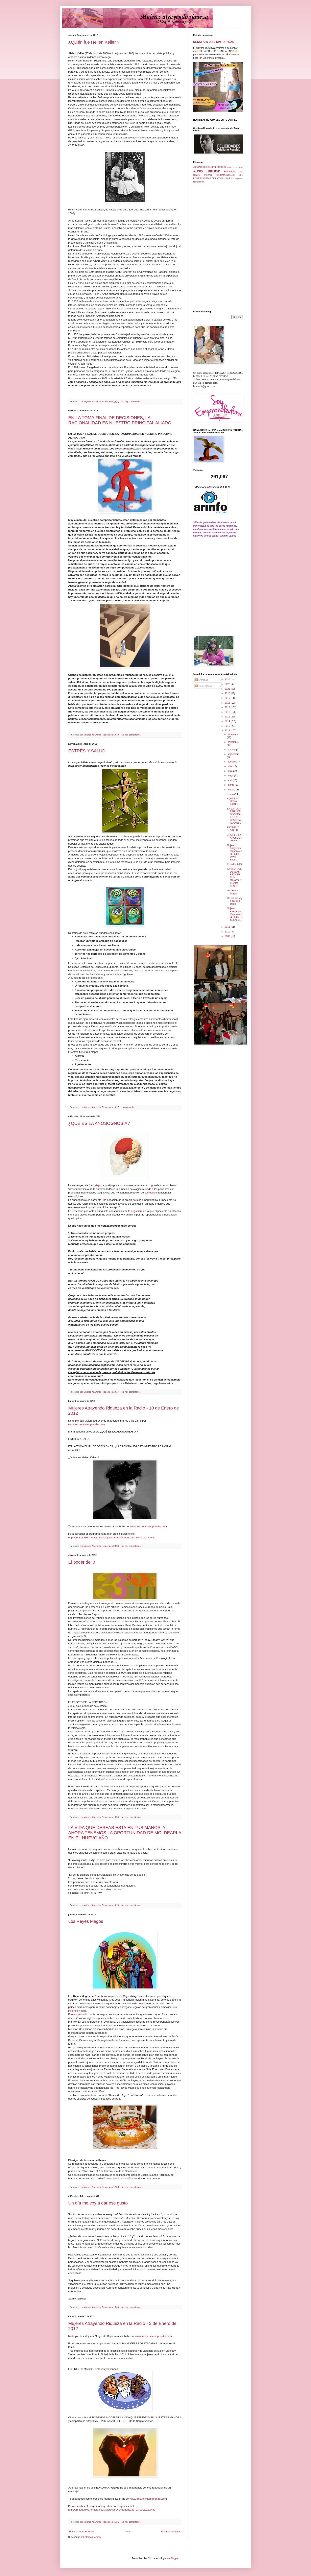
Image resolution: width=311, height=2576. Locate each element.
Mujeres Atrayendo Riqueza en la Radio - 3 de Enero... (234, 914)
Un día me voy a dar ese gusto (98, 2203)
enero (230, 794)
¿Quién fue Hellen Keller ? (93, 42)
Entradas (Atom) (92, 2537)
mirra (83, 2010)
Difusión (213, 171)
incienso (73, 2010)
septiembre (233, 754)
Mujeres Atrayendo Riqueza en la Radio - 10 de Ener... (234, 852)
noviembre (233, 742)
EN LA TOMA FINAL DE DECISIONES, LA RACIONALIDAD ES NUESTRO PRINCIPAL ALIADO (119, 420)
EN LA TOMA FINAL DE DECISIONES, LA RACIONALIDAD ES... (234, 815)
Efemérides (230, 171)
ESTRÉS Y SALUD (86, 750)
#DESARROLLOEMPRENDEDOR (209, 167)
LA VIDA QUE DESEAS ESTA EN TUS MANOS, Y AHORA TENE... (234, 877)
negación (136, 1211)
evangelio (76, 2014)
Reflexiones (198, 182)
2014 (228, 721)
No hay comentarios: (132, 401)
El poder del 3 (81, 1562)
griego (97, 1185)
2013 (228, 726)
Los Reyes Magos (85, 1921)
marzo (231, 784)
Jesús (141, 2003)
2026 (228, 679)
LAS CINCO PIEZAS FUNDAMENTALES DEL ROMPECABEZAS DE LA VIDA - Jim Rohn (218, 175)
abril (230, 780)
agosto (231, 761)
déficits (153, 1192)
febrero (231, 789)
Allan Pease (232, 167)
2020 (228, 693)
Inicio (128, 2531)
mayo (230, 775)
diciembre (232, 734)
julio (229, 766)
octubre (231, 749)
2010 (228, 931)
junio (230, 771)
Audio (198, 171)
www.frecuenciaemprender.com (86, 1424)
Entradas (201, 680)
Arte (241, 167)
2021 (228, 688)
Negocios (239, 178)
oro (175, 2007)
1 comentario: (128, 1107)
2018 (228, 702)
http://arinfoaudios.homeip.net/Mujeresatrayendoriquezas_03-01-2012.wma (111, 2509)
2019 (228, 698)
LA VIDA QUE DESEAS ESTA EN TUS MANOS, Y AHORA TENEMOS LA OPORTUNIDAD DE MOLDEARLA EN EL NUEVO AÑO (124, 1832)
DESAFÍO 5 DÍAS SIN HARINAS (213, 41)
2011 (228, 927)
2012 (228, 730)
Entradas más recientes (81, 2531)
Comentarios (203, 686)
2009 (228, 936)
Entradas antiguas (170, 2531)
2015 (228, 716)
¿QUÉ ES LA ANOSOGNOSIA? (99, 1123)
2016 (228, 712)
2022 (228, 684)
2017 (228, 707)
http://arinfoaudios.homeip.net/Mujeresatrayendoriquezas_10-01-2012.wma (111, 1537)
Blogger (174, 2558)
